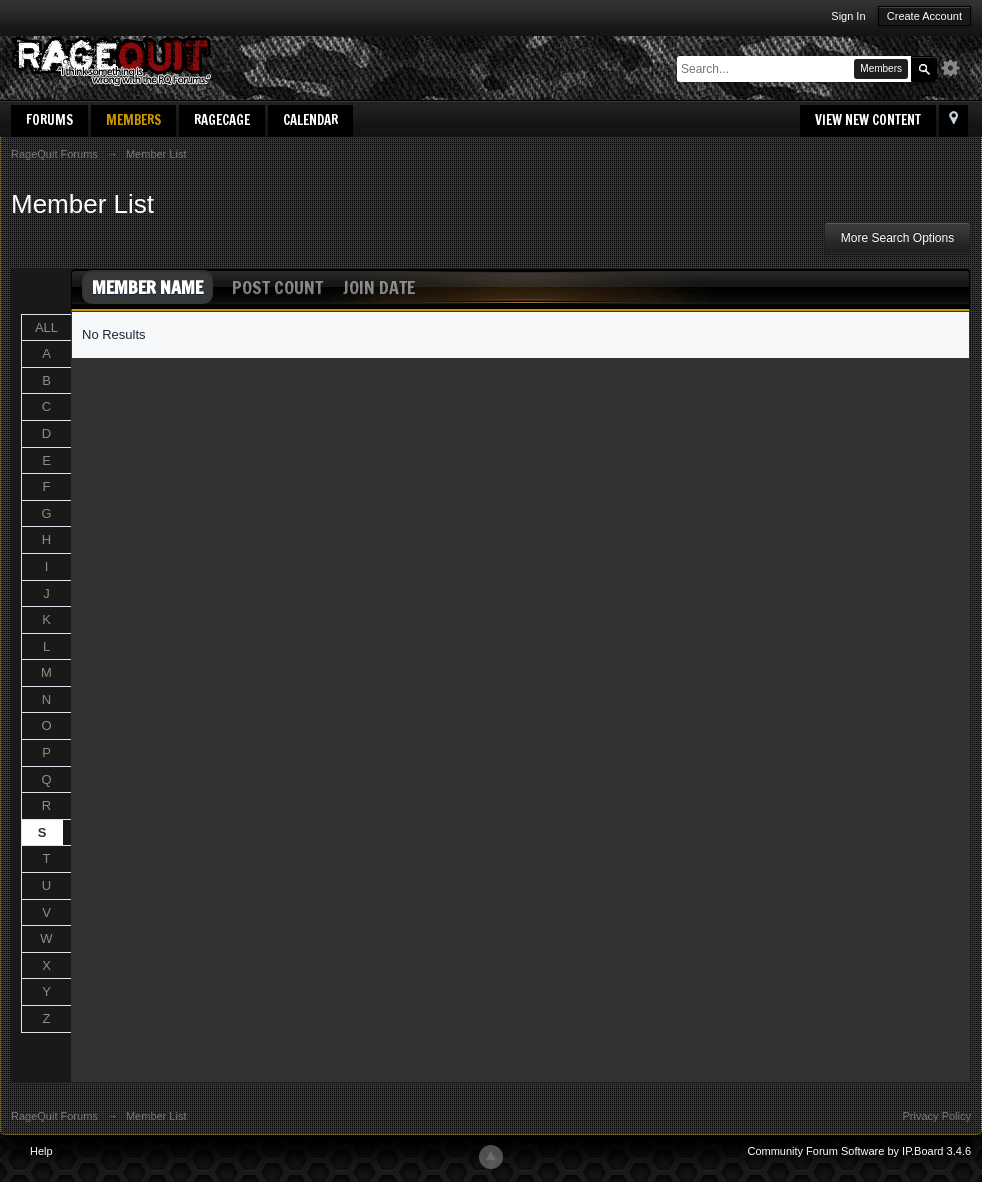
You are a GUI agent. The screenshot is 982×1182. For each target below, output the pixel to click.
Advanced (956, 68)
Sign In (848, 16)
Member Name (147, 287)
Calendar (310, 120)
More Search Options (897, 238)
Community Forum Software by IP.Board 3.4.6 (859, 1151)
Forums (49, 120)
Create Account (924, 16)
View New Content (868, 120)
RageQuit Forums (54, 1116)
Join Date (379, 287)
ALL (46, 327)
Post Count (277, 287)
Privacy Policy (937, 1116)
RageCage (222, 120)
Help (41, 1151)
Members (133, 120)
